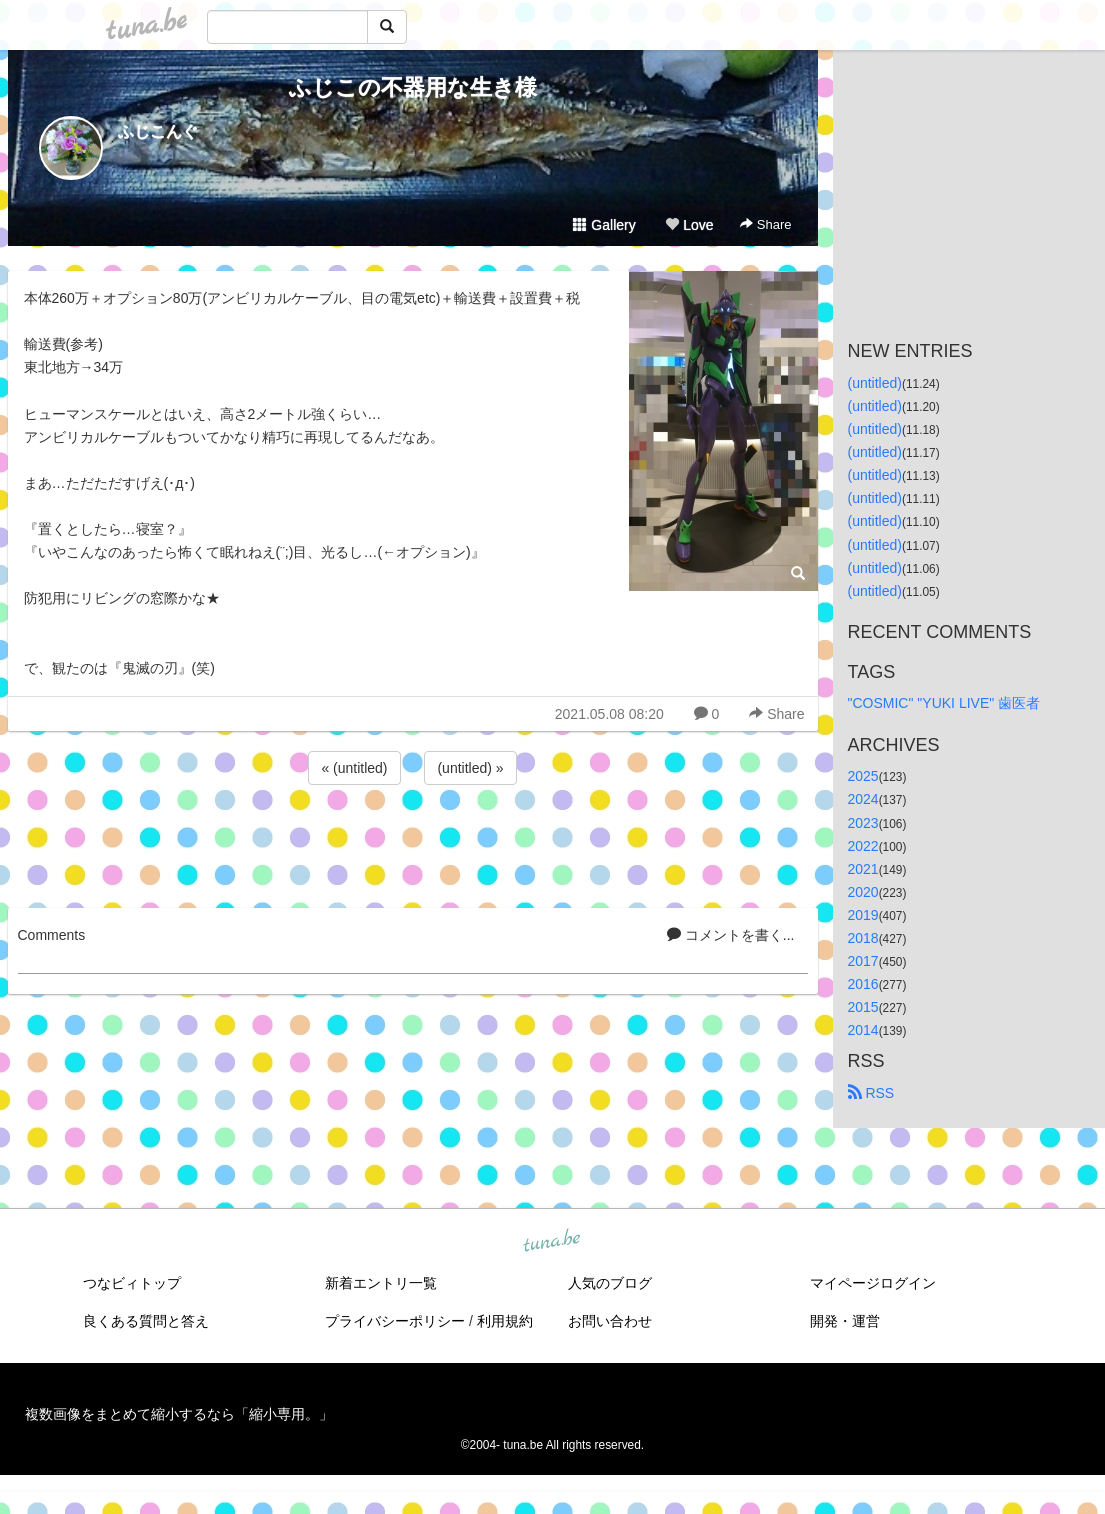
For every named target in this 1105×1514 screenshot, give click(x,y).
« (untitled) (354, 768)
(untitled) (875, 383)
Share (765, 224)
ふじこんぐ (158, 131)
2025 (863, 776)
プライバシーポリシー (395, 1321)
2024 (863, 799)
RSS (871, 1093)
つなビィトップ (132, 1283)
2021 (863, 869)
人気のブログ (610, 1283)
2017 (863, 961)
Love (689, 225)
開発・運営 (845, 1321)
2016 (863, 984)
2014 (863, 1030)
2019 (863, 915)
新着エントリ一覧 (381, 1283)
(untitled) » (470, 768)
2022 (863, 846)
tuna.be (552, 1242)
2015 (863, 1007)
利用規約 (505, 1321)
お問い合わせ (610, 1321)
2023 (863, 823)
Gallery (604, 225)
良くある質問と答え (146, 1321)
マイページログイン (873, 1283)
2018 (863, 938)
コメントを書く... (731, 935)
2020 (863, 892)
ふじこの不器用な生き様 (413, 87)
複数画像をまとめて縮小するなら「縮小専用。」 (179, 1414)
